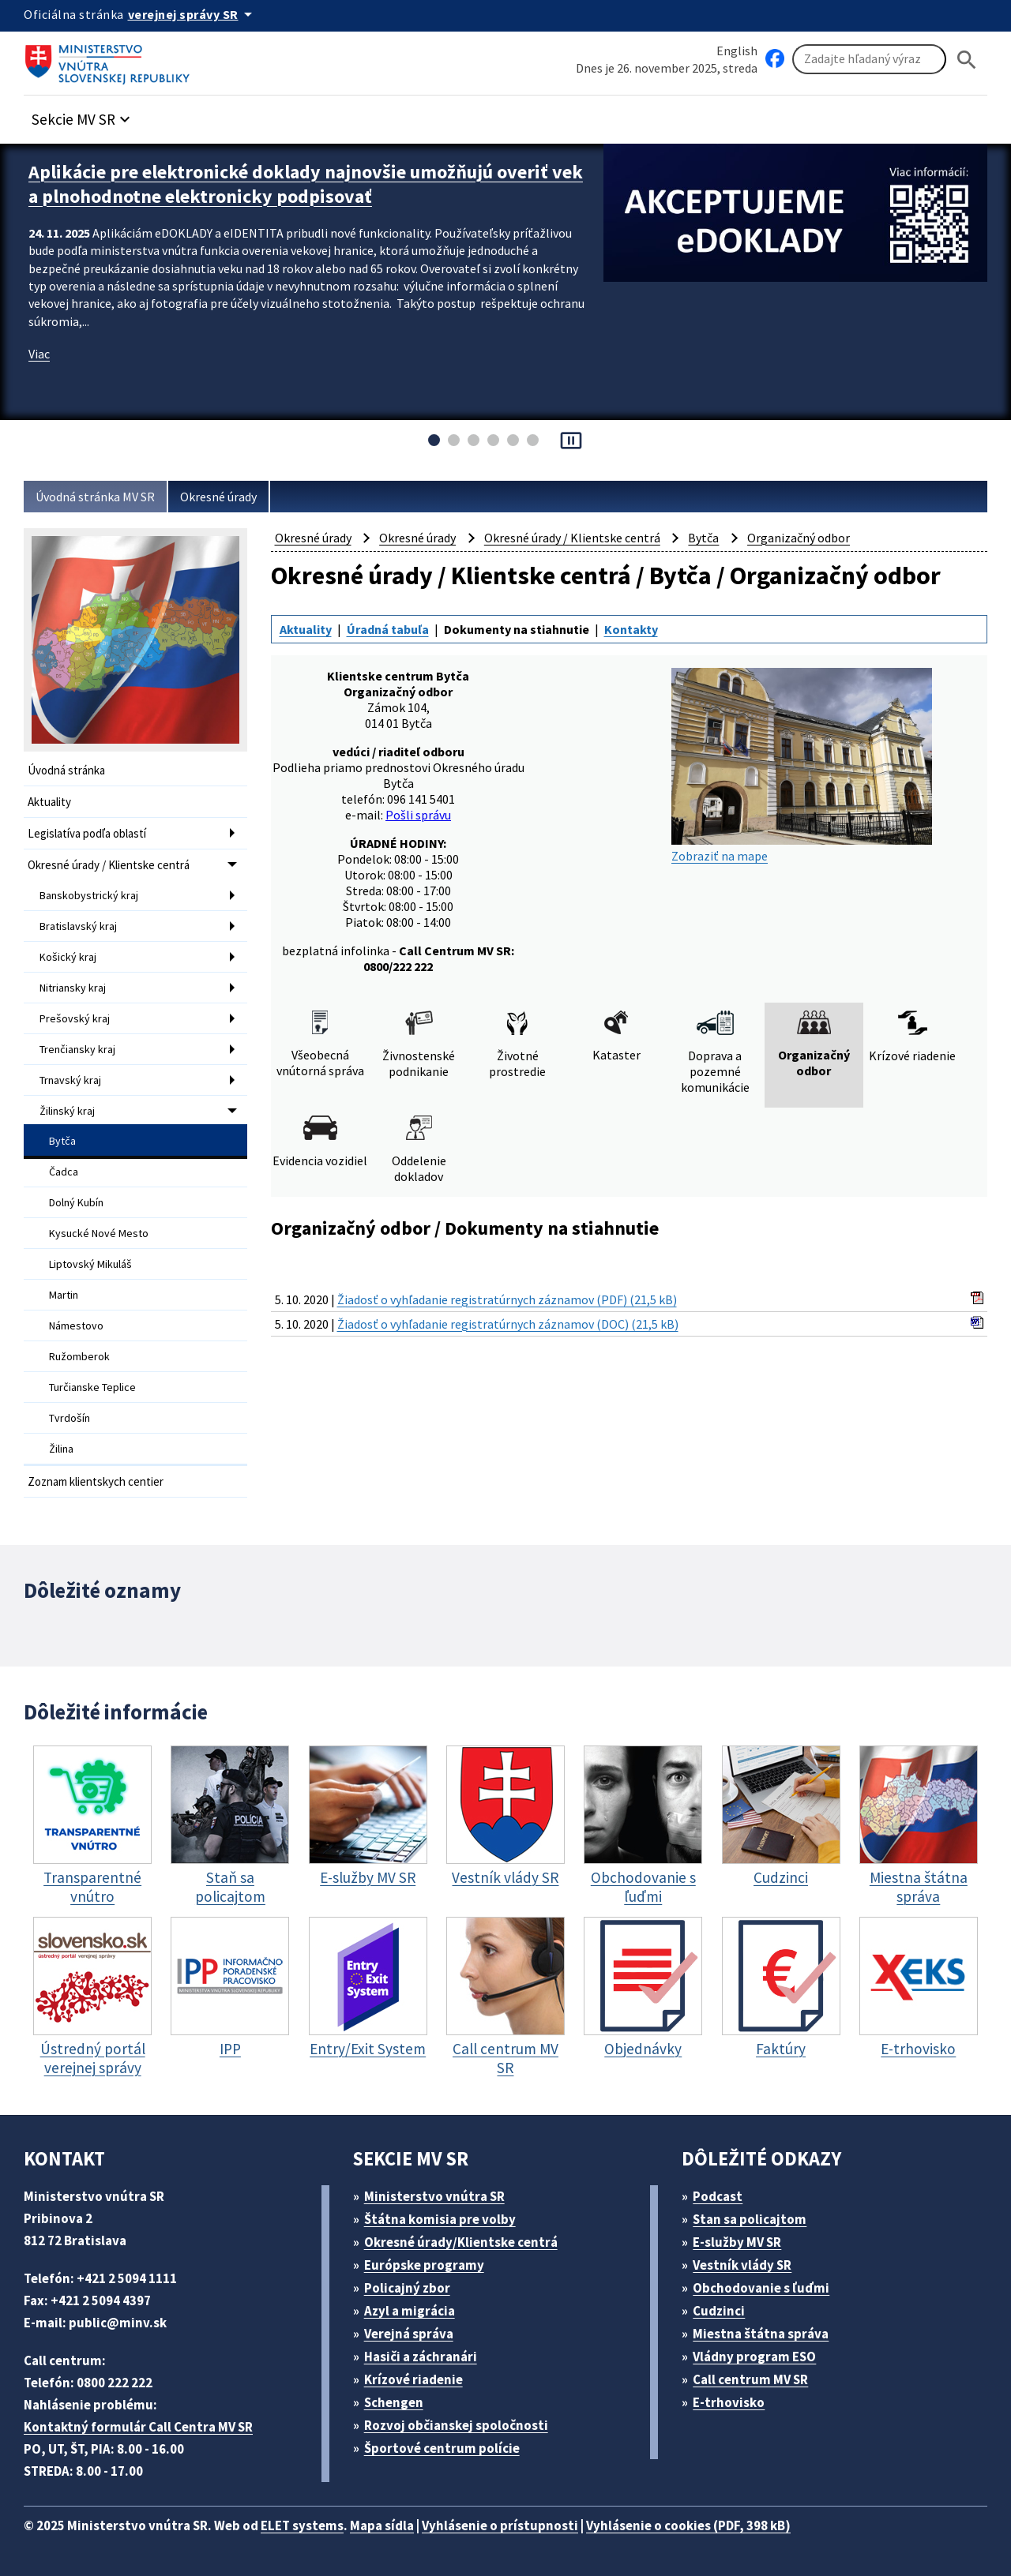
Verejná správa (408, 2333)
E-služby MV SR (737, 2242)
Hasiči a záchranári (420, 2356)
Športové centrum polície (442, 2448)
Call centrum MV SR (750, 2379)
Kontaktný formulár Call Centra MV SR (138, 2426)
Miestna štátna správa (761, 2333)
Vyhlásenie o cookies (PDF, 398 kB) (688, 2525)
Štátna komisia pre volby (440, 2219)
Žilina (61, 1449)
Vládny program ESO (754, 2356)
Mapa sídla (382, 2525)
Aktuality (49, 801)
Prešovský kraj (74, 1018)
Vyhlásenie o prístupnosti (500, 2525)
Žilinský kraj (67, 1111)
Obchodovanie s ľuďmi (761, 2288)
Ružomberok (79, 1356)
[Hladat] (966, 59)
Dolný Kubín (76, 1202)
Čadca (63, 1171)
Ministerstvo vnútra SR (434, 2196)
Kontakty (631, 629)
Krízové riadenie (413, 2379)
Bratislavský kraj (78, 926)
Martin (63, 1295)
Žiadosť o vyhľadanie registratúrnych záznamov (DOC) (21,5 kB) (507, 1324)
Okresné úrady (218, 496)
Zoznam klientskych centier (95, 1481)
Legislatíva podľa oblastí (87, 833)
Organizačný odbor (798, 538)
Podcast (717, 2196)
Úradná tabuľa (388, 629)
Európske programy (424, 2265)
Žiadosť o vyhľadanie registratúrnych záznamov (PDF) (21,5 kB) (507, 1299)
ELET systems (302, 2525)
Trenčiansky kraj (77, 1049)
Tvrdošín (69, 1418)
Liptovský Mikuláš (90, 1264)
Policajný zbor (407, 2288)
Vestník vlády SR (742, 2265)
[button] (82, 115)
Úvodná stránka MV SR (95, 496)
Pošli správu (418, 815)
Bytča (62, 1141)
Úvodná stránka (66, 770)
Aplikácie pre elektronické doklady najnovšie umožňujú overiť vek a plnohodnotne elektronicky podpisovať (305, 183)
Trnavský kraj (70, 1080)
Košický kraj (67, 957)
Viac (39, 354)
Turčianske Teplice (92, 1387)
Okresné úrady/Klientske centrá (461, 2242)
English (736, 50)
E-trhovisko (729, 2402)
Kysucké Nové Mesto (98, 1233)
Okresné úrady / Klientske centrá (109, 864)
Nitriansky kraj (72, 988)
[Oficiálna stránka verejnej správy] (192, 14)
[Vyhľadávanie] (869, 59)
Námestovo (76, 1325)
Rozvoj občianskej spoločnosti (456, 2425)
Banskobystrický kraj (88, 895)
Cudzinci (719, 2310)
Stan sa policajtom (749, 2219)
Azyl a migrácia (409, 2310)
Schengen (393, 2402)
